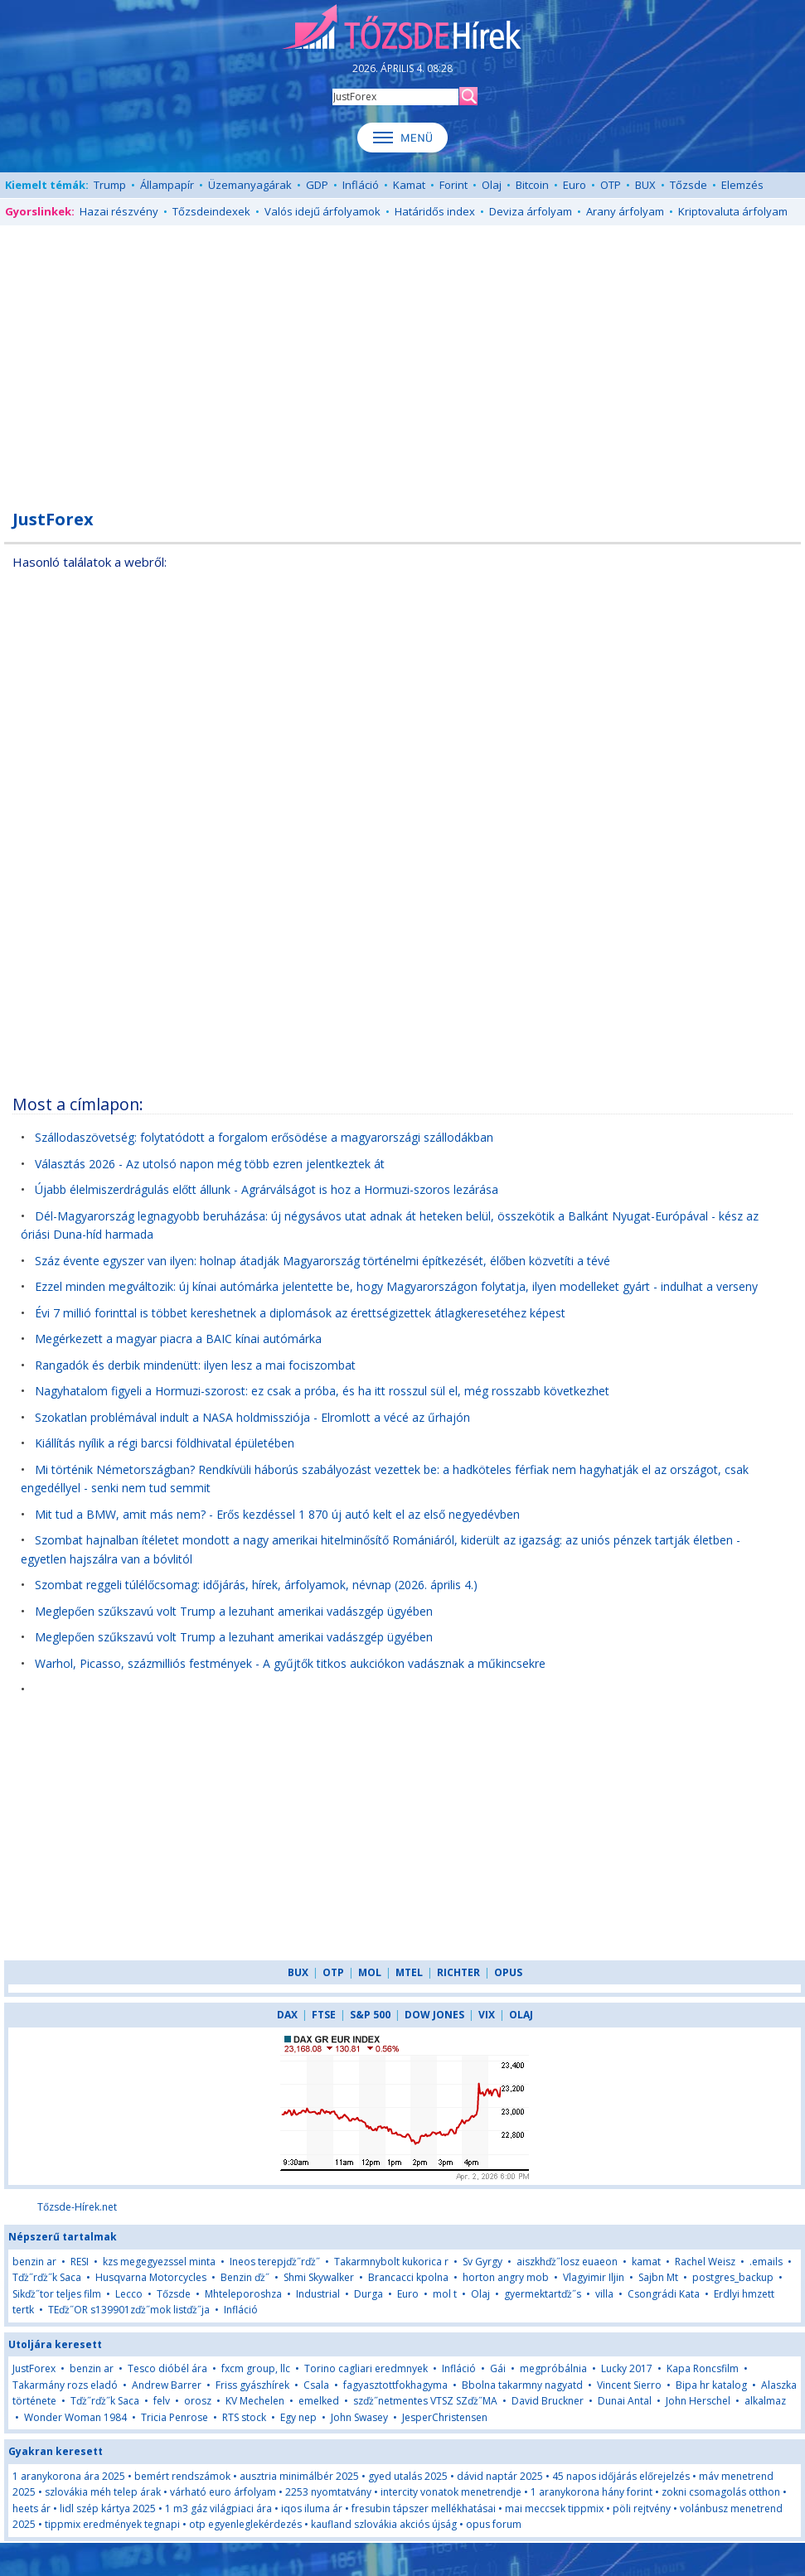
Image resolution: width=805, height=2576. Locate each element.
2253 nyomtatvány (328, 2492)
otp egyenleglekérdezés (245, 2524)
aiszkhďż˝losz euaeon (567, 2262)
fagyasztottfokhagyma (395, 2385)
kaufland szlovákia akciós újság (384, 2524)
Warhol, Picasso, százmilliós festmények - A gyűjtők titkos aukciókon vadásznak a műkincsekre (290, 1663)
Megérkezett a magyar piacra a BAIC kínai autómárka (178, 1338)
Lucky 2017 (626, 2368)
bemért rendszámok (182, 2476)
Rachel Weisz (705, 2262)
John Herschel (698, 2401)
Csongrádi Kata (664, 2294)
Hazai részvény (119, 211)
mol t (445, 2294)
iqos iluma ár (311, 2508)
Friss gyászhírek (252, 2385)
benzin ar (34, 2262)
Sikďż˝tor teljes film (56, 2294)
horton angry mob (506, 2277)
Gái (498, 2368)
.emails (766, 2262)
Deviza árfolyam (530, 211)
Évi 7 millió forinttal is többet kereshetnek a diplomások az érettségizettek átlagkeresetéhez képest (300, 1313)
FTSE (324, 2015)
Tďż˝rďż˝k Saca (46, 2277)
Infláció (360, 184)
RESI (79, 2262)
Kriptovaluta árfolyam (733, 211)
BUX (645, 184)
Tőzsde (688, 184)
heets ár (31, 2508)
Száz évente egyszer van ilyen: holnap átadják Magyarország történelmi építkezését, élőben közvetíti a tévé (322, 1261)
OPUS (508, 1972)
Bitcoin (532, 184)
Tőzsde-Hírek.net (77, 2207)
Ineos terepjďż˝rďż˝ (275, 2262)
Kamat (409, 184)
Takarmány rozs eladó (65, 2385)
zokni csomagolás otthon (721, 2492)
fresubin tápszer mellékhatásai (424, 2508)
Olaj (492, 184)
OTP (610, 184)
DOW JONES (434, 2015)
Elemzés (742, 184)
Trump (110, 184)
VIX (486, 2015)
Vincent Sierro (629, 2385)
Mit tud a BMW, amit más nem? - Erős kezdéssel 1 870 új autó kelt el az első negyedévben (277, 1514)
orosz (197, 2401)
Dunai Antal (625, 2401)
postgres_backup (732, 2277)
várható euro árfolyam (223, 2492)
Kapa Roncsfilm (703, 2368)
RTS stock (244, 2417)
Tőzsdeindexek (211, 211)
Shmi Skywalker (319, 2277)
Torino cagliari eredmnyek (366, 2368)
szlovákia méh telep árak (103, 2492)
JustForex (34, 2368)
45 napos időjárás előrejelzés (621, 2476)
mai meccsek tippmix (554, 2508)
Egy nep (298, 2417)
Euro (574, 184)
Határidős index (435, 211)
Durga (368, 2294)
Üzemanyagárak (250, 184)
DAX (287, 2015)
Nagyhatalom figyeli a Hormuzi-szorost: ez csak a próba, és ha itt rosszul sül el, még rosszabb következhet (322, 1391)
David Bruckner (548, 2401)
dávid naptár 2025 (500, 2476)
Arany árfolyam (625, 211)
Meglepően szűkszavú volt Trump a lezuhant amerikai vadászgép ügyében (234, 1611)
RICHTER (458, 1972)
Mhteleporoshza (243, 2294)
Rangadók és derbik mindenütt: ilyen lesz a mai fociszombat (195, 1365)
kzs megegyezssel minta (159, 2262)
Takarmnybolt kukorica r (391, 2262)
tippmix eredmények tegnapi (112, 2524)
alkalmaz (765, 2401)
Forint (453, 184)
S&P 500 (370, 2015)
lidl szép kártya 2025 (108, 2508)
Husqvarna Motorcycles (150, 2277)
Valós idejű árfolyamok (322, 211)
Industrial (318, 2294)
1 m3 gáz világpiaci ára (218, 2508)
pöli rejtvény (642, 2508)
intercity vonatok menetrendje (451, 2492)
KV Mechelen (254, 2401)
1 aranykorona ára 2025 (68, 2476)
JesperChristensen (444, 2417)
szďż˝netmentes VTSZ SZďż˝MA (425, 2401)
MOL (369, 1972)
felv (161, 2401)
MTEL (409, 1972)
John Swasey (359, 2417)
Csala (316, 2385)
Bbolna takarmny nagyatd (522, 2385)
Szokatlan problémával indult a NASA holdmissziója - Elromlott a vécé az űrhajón (252, 1417)
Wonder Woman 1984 (75, 2417)
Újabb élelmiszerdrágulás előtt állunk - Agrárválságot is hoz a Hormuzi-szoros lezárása (266, 1189)
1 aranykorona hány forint (591, 2492)
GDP (317, 184)
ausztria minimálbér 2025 (299, 2476)
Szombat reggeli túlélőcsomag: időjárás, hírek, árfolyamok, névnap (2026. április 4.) (256, 1584)
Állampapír (167, 184)
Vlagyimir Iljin (593, 2277)
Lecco (129, 2294)
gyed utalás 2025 (408, 2476)
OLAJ (521, 2015)
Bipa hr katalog (711, 2385)
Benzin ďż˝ (245, 2277)
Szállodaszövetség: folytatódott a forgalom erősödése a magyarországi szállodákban (264, 1137)
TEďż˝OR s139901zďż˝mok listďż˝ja (129, 2310)
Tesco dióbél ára (167, 2368)
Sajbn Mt (658, 2277)
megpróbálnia (553, 2368)
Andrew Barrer (166, 2385)
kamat (647, 2262)
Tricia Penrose (174, 2417)
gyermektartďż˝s (542, 2294)
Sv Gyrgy (482, 2262)
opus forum (493, 2524)
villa (604, 2294)
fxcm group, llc (255, 2368)
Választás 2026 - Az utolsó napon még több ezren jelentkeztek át (210, 1164)
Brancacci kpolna (408, 2277)
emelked (318, 2401)
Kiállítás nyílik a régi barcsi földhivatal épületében (164, 1443)
